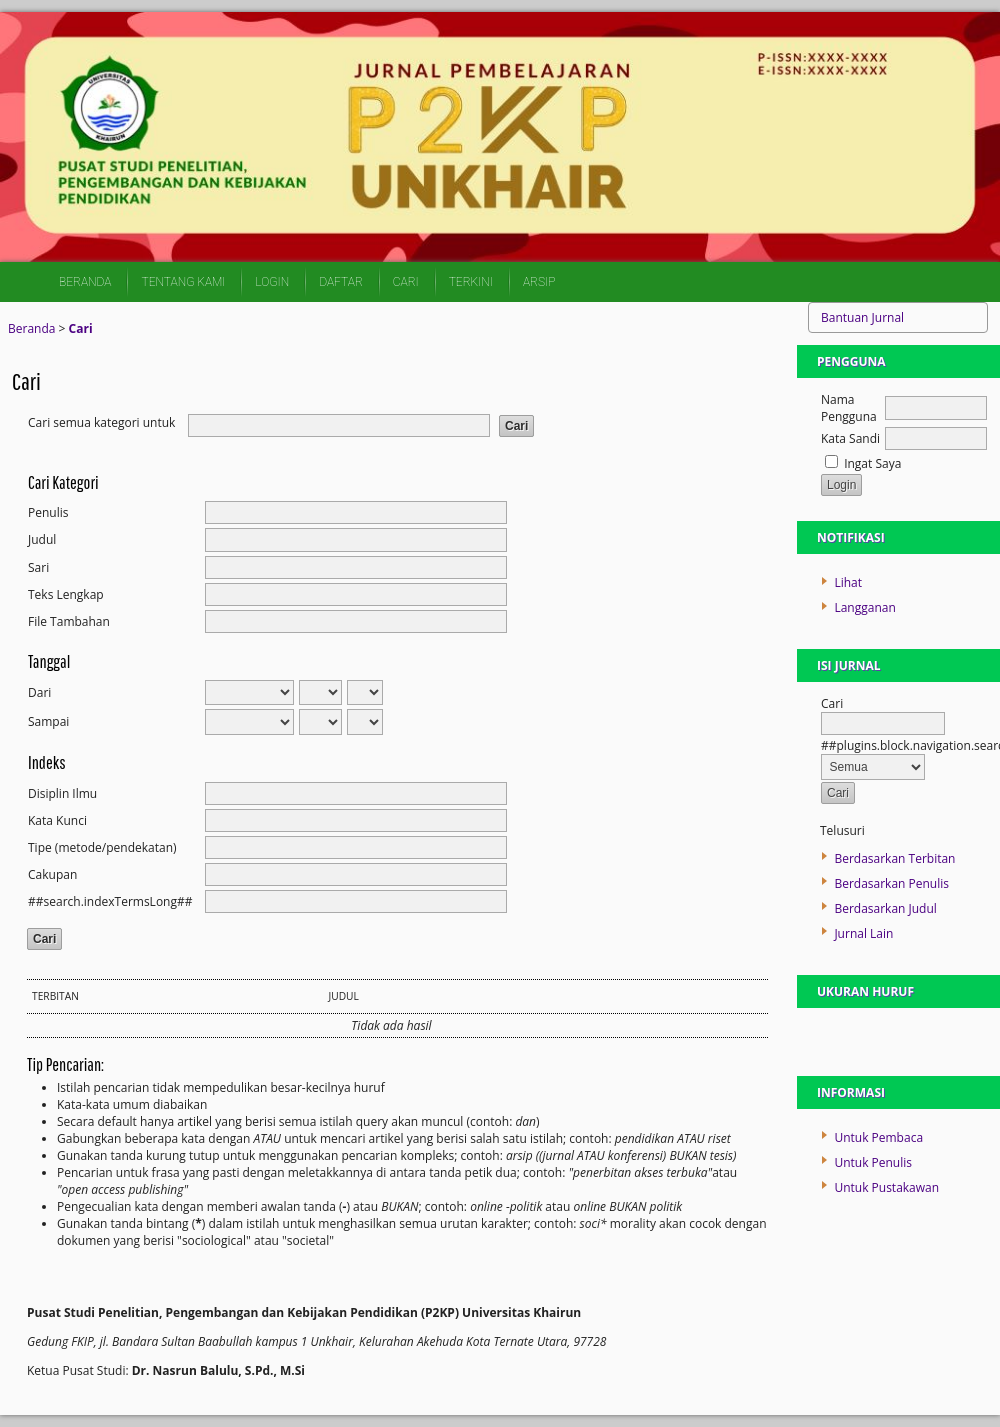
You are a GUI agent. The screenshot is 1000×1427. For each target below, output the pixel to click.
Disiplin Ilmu (62, 793)
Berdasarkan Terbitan (894, 858)
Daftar (341, 282)
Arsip (539, 282)
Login (272, 282)
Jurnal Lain (863, 933)
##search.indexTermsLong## (110, 901)
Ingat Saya (872, 463)
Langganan (864, 607)
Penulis (48, 512)
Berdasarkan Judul (885, 908)
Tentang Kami (183, 282)
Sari (38, 567)
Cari (406, 282)
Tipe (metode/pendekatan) (102, 847)
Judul (42, 539)
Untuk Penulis (873, 1162)
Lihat (848, 582)
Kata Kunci (57, 820)
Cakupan (52, 874)
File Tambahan (69, 621)
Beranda (85, 282)
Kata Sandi (850, 438)
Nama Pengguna (849, 408)
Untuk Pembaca (878, 1137)
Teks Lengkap (66, 594)
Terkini (471, 282)
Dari (39, 692)
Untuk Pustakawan (886, 1187)
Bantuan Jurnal (862, 317)
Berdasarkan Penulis (891, 883)
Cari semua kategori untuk (101, 422)
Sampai (48, 721)
